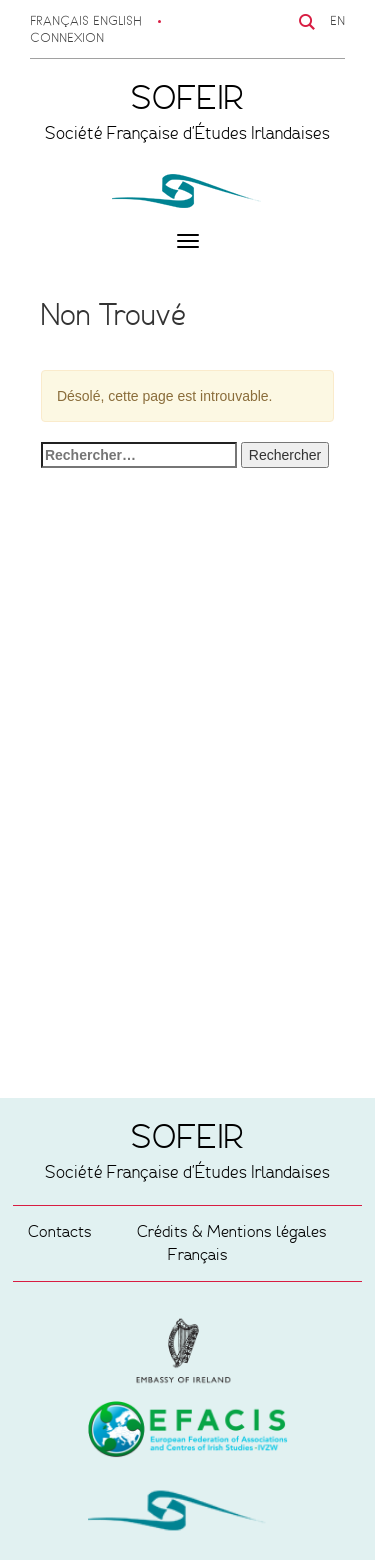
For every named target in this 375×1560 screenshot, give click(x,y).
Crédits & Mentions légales (232, 1231)
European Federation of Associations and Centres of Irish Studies (188, 1351)
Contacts (60, 1231)
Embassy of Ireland (188, 1433)
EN (337, 22)
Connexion (67, 39)
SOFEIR (188, 1515)
